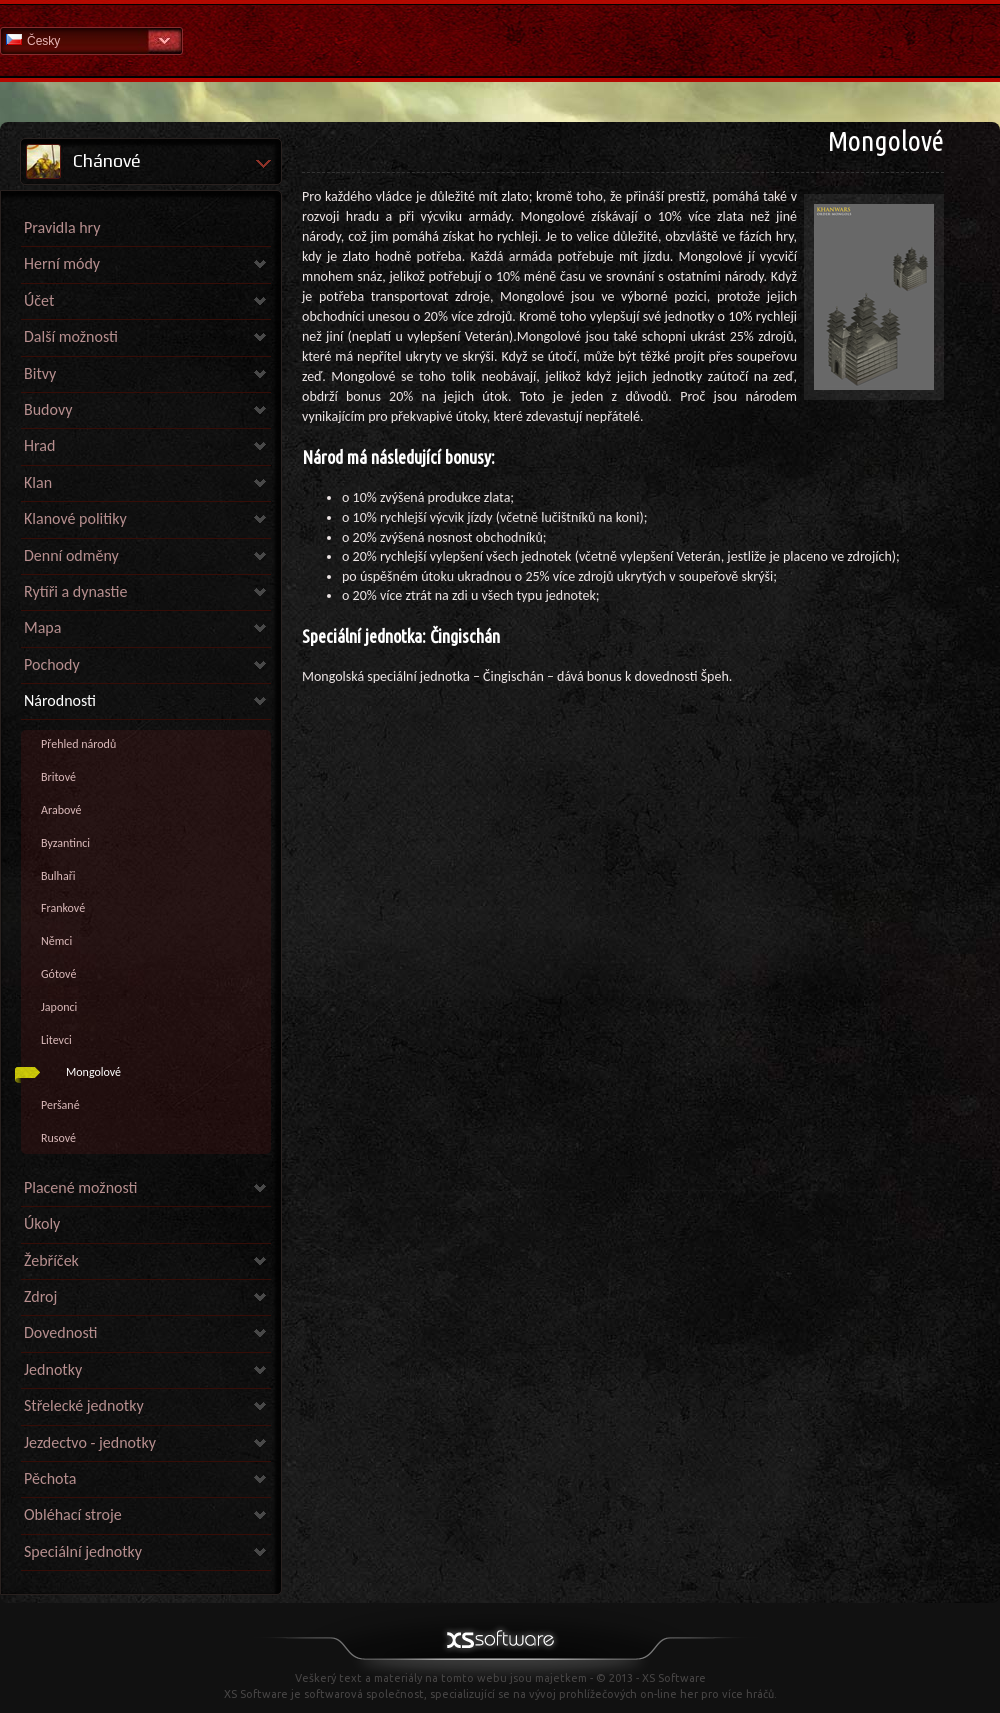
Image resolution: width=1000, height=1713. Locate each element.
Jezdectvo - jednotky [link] (90, 1442)
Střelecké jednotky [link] (84, 1405)
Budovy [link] (48, 409)
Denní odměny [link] (71, 555)
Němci (56, 941)
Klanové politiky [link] (75, 518)
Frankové (63, 908)
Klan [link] (38, 482)
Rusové (58, 1138)
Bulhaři (58, 876)
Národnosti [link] (60, 700)
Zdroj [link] (40, 1296)
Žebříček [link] (51, 1260)
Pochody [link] (52, 664)
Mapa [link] (42, 627)
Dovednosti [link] (60, 1332)
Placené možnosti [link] (80, 1187)
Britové (58, 777)
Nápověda (500, 39)
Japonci (59, 1007)
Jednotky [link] (53, 1369)
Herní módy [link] (62, 263)
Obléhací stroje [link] (73, 1514)
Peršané (60, 1105)
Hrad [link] (39, 445)
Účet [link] (39, 300)
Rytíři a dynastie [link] (75, 591)
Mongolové (93, 1072)
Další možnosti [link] (71, 336)
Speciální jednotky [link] (83, 1551)
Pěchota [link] (50, 1478)
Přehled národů (78, 744)
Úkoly (42, 1223)
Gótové (58, 974)
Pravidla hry (62, 227)
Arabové (61, 810)
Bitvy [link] (40, 373)
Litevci (56, 1040)
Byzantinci (65, 843)
